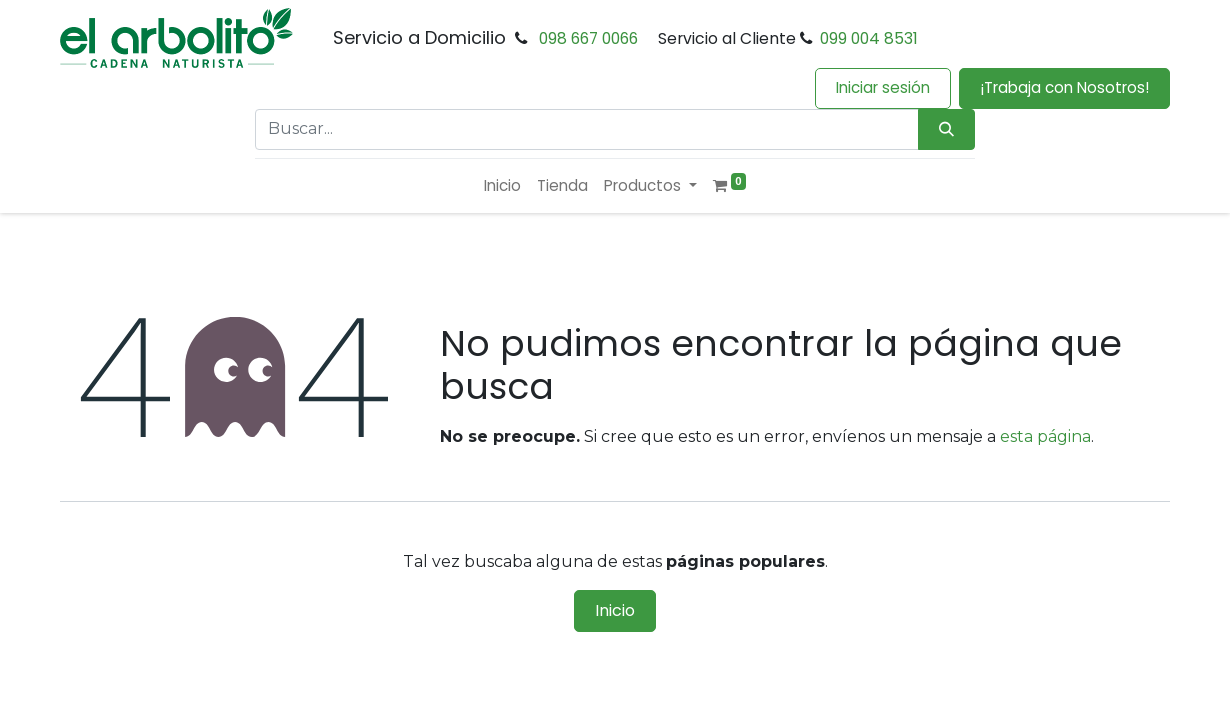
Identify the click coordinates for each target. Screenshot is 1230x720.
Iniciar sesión (883, 87)
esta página (1045, 436)
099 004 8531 (869, 38)
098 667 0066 (588, 38)
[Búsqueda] (946, 129)
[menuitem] (502, 186)
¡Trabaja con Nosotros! (1064, 87)
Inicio (615, 610)
